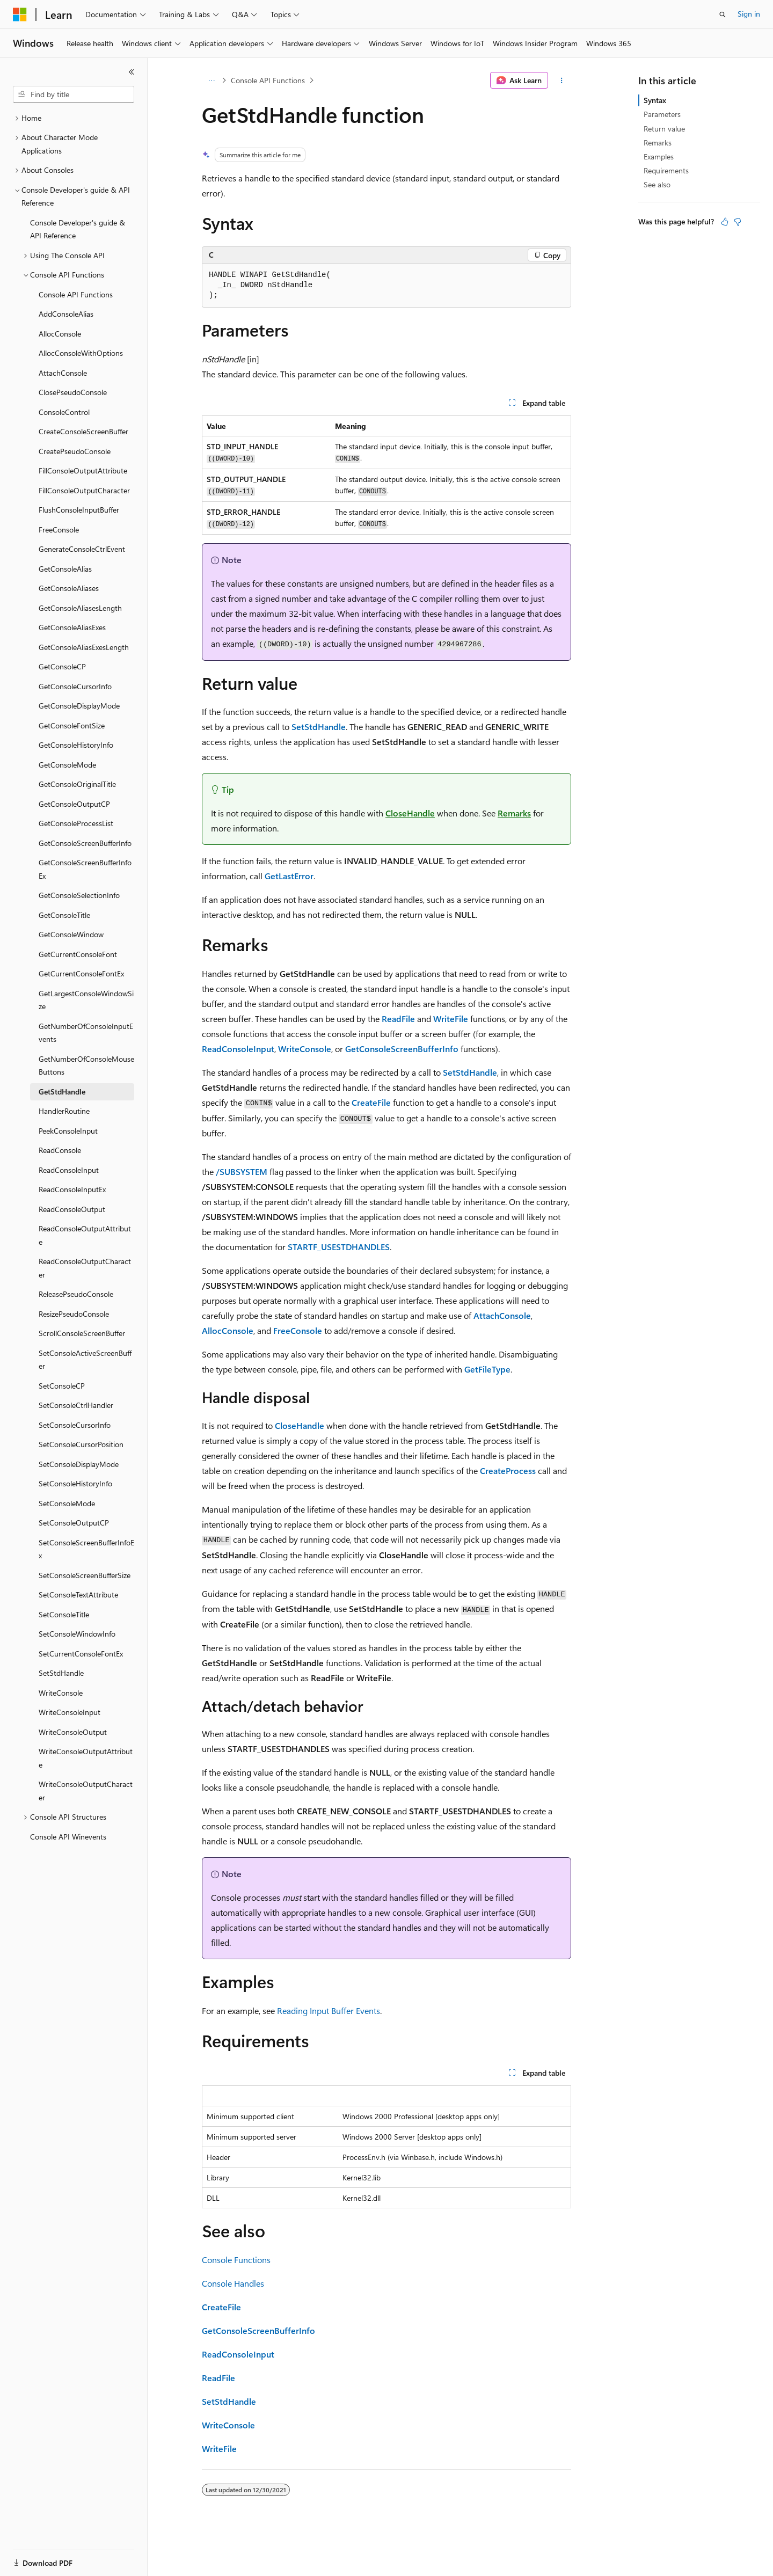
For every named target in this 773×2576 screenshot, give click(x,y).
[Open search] (722, 14)
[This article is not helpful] (737, 221)
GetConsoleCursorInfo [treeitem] (75, 686)
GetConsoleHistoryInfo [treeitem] (76, 745)
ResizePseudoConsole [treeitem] (74, 1314)
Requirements (666, 170)
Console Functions (236, 2259)
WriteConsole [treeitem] (61, 1693)
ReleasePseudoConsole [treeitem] (76, 1294)
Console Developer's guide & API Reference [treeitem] (77, 229)
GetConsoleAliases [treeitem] (69, 588)
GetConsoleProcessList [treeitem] (76, 823)
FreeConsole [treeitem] (59, 529)
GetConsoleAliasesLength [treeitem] (80, 608)
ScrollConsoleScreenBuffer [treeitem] (82, 1333)
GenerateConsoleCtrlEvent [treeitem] (82, 549)
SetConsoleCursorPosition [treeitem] (81, 1444)
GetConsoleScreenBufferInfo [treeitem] (85, 843)
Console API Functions (268, 80)
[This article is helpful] (724, 221)
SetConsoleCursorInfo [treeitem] (75, 1425)
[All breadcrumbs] (211, 80)
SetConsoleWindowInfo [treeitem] (77, 1634)
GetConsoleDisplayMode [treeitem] (79, 705)
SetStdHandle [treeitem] (61, 1673)
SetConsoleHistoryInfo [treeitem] (75, 1483)
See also (657, 184)
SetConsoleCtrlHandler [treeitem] (76, 1405)
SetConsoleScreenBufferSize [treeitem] (84, 1575)
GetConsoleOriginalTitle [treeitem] (77, 784)
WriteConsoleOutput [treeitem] (73, 1732)
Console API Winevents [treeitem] (68, 1836)
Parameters (662, 114)
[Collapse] (131, 72)
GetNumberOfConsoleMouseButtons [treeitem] (86, 1065)
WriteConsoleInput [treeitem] (69, 1712)
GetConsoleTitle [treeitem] (64, 915)
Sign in (749, 14)
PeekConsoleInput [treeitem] (68, 1131)
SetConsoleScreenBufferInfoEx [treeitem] (86, 1549)
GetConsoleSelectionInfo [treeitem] (79, 895)
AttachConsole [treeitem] (63, 373)
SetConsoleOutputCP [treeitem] (74, 1522)
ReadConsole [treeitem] (60, 1150)
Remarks (658, 142)
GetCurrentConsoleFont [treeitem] (78, 954)
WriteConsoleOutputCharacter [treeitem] (86, 1791)
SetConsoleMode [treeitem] (67, 1503)
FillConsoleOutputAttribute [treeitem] (83, 470)
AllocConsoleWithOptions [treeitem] (81, 353)
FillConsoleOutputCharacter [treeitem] (84, 490)
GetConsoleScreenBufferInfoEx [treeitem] (85, 869)
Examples (659, 156)
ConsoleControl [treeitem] (64, 412)
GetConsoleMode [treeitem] (67, 765)
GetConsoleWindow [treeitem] (71, 934)
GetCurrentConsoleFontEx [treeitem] (81, 973)
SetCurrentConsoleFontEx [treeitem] (81, 1653)
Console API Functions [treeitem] (76, 294)
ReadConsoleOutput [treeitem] (72, 1209)
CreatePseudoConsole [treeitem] (75, 451)
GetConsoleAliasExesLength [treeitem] (84, 647)
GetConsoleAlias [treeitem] (65, 569)
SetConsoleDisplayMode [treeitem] (79, 1464)
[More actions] (561, 80)
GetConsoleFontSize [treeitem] (72, 725)
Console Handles (233, 2283)
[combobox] (73, 94)
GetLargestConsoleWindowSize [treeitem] (86, 1000)
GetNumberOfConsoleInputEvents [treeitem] (86, 1033)
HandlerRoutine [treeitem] (64, 1111)
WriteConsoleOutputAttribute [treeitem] (86, 1758)
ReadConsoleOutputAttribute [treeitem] (85, 1235)
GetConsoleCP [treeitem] (62, 666)
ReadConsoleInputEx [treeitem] (72, 1189)
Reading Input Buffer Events (328, 2010)
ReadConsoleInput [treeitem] (69, 1170)
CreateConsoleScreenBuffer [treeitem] (83, 431)
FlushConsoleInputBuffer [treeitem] (79, 510)
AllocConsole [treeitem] (60, 334)
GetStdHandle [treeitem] (62, 1091)
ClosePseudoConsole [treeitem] (73, 392)
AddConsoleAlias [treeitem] (66, 314)
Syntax (655, 100)
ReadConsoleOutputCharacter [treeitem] (85, 1268)
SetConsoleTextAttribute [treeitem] (78, 1594)
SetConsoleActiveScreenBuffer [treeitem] (85, 1359)
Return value (664, 128)
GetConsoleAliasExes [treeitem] (72, 627)
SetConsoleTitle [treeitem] (64, 1614)
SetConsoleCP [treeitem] (62, 1386)
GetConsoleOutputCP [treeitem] (74, 804)
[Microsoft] (20, 14)
